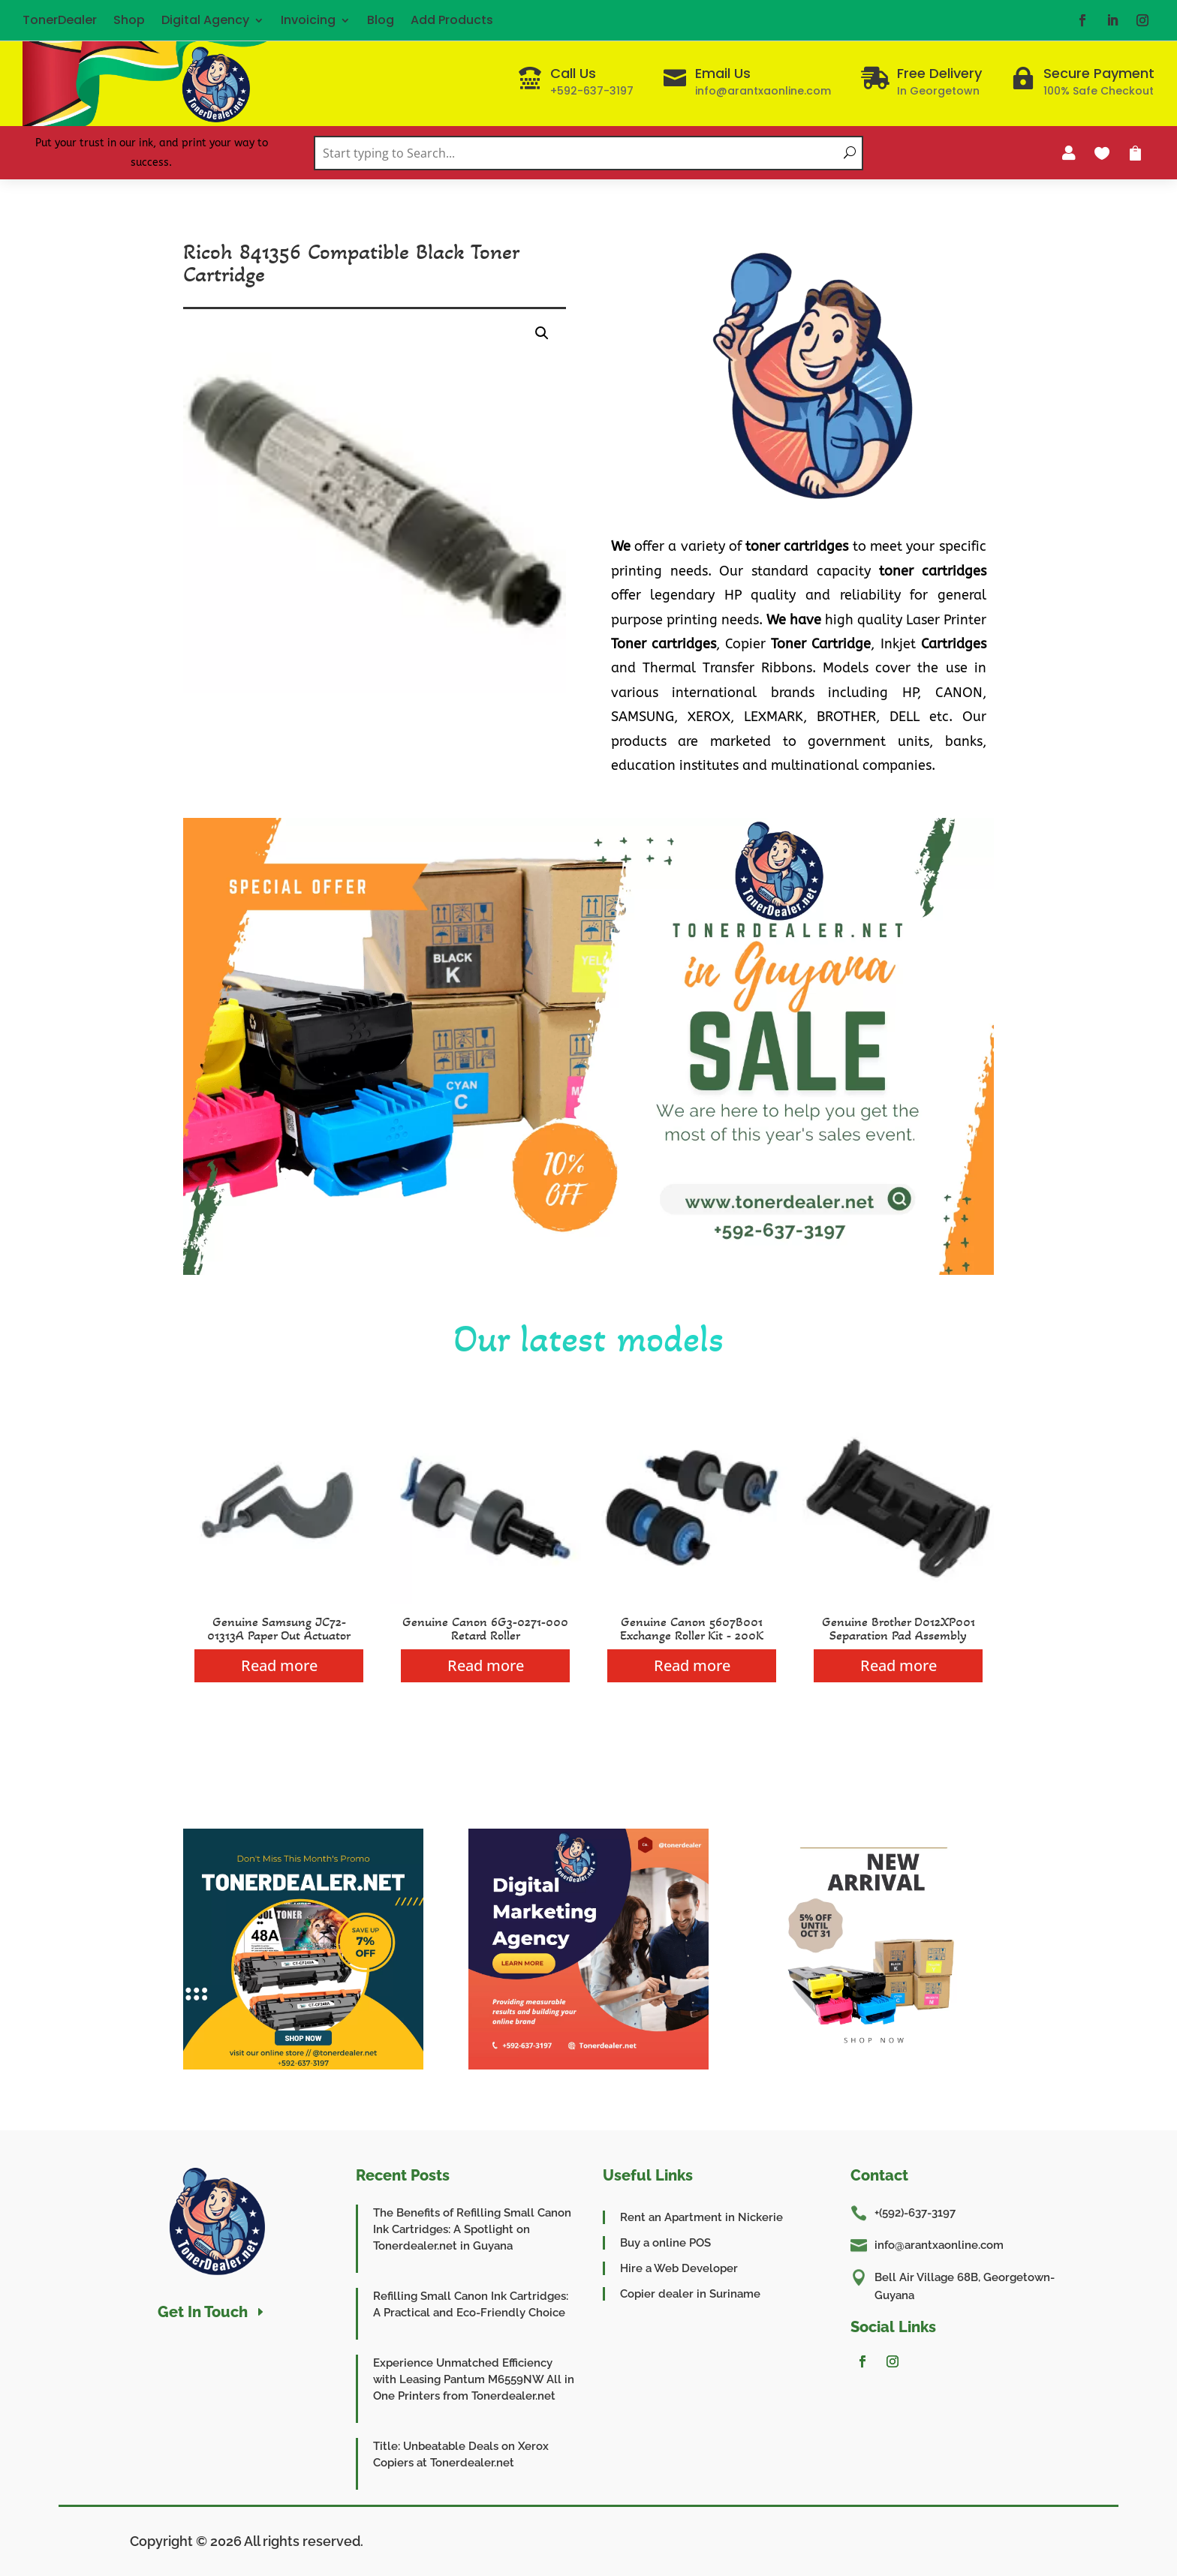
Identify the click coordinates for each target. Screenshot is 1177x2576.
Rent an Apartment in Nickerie (701, 2217)
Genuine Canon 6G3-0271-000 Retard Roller (485, 1628)
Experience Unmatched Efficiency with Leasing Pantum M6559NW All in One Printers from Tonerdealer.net (473, 2379)
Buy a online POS (665, 2243)
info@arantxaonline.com (939, 2245)
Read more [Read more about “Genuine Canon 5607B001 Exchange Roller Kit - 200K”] (692, 1665)
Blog (380, 20)
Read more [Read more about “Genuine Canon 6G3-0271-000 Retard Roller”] (485, 1665)
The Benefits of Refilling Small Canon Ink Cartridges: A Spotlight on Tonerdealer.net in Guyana (472, 2229)
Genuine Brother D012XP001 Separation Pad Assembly (898, 1628)
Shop (129, 20)
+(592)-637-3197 (915, 2213)
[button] (541, 333)
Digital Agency (205, 20)
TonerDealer (60, 20)
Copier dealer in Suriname (690, 2294)
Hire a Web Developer (679, 2268)
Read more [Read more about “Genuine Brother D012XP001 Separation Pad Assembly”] (898, 1665)
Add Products (452, 20)
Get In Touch (203, 2312)
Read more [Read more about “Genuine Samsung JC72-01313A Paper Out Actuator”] (279, 1665)
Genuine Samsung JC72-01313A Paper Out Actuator (279, 1628)
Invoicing (308, 20)
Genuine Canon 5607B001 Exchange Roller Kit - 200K (691, 1628)
